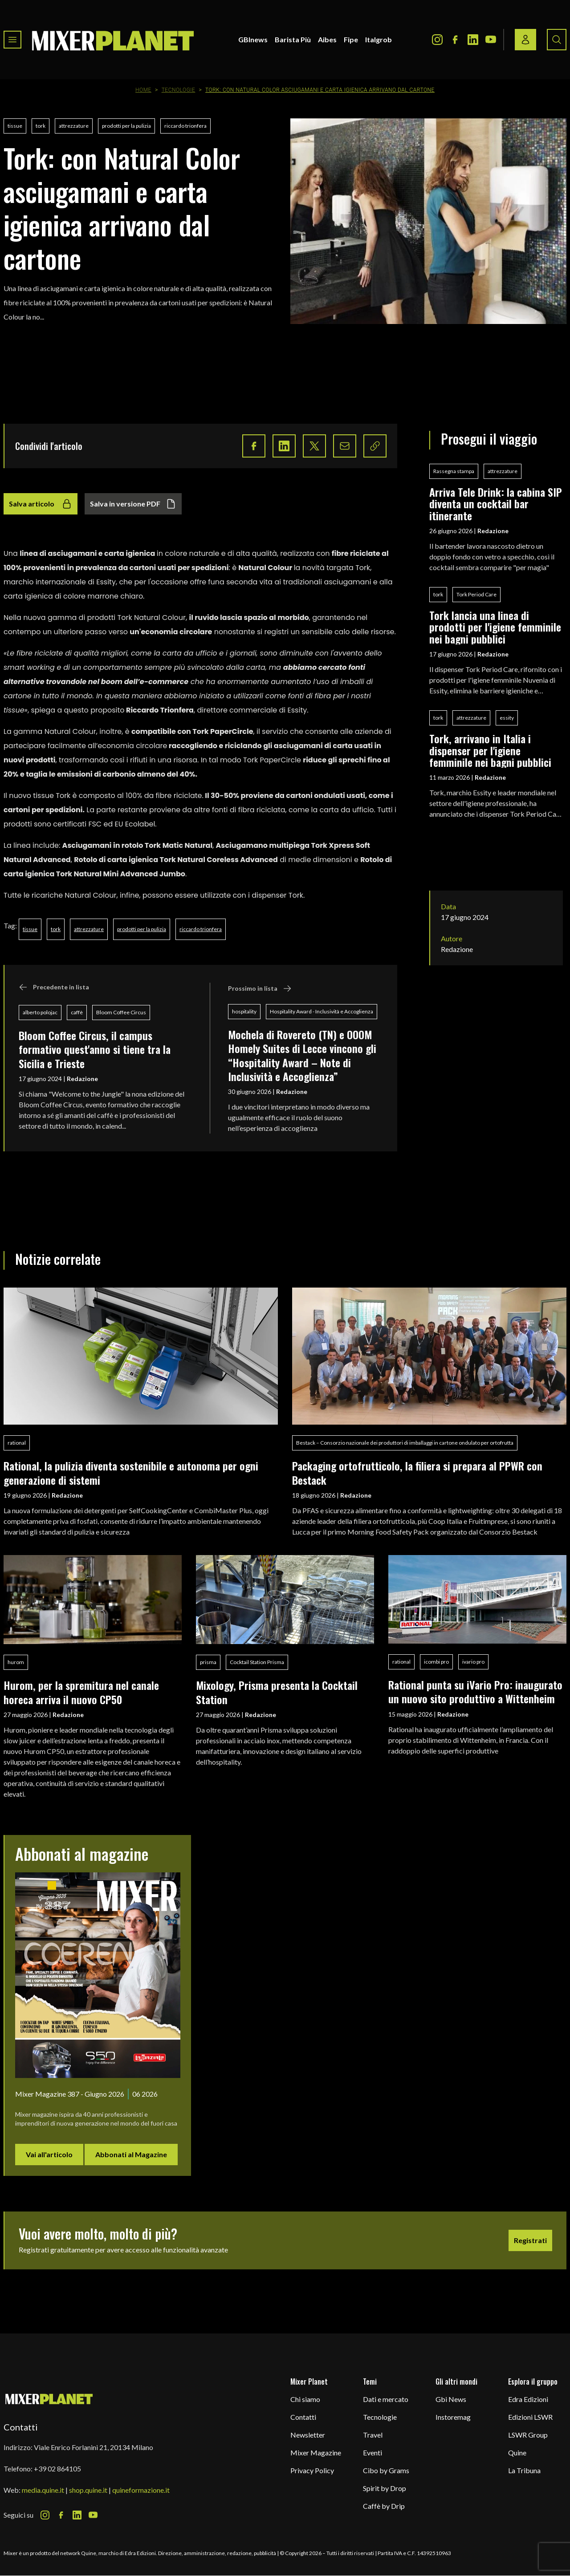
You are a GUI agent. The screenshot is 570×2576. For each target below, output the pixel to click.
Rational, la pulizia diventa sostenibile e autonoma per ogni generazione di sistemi (131, 1472)
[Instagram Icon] (437, 39)
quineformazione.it (141, 2490)
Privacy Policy (312, 2470)
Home (143, 90)
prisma (208, 1662)
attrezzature (74, 125)
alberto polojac (40, 1012)
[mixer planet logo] (49, 2398)
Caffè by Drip (384, 2506)
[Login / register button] (525, 39)
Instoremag (453, 2417)
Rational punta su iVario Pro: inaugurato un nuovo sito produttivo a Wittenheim (475, 1691)
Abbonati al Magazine (131, 2154)
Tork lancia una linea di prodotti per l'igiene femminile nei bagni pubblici (495, 626)
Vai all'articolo (49, 2154)
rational (17, 1442)
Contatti (303, 2417)
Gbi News (451, 2399)
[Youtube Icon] (490, 39)
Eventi (372, 2452)
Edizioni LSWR (530, 2417)
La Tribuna (524, 2470)
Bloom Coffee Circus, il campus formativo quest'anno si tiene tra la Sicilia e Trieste (95, 1049)
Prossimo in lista (260, 988)
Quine (517, 2452)
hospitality (244, 1011)
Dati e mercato (385, 2399)
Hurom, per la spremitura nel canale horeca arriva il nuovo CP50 (81, 1692)
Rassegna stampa (453, 471)
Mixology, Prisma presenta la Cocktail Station (277, 1692)
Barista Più (293, 39)
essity (507, 717)
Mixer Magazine (315, 2452)
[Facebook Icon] (455, 39)
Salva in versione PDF (133, 503)
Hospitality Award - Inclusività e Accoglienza (321, 1011)
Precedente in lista (54, 987)
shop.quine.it (88, 2490)
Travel (373, 2434)
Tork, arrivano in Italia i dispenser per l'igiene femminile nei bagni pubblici (490, 750)
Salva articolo (40, 503)
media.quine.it (43, 2490)
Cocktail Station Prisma (257, 1662)
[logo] (113, 39)
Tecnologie (178, 90)
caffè (77, 1012)
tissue (15, 125)
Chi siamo (305, 2399)
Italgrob (378, 39)
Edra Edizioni (528, 2399)
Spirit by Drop (384, 2488)
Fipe (351, 39)
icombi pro (436, 1661)
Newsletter (307, 2434)
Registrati (530, 2240)
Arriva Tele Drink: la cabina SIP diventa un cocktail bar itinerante (495, 503)
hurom (16, 1662)
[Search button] (556, 39)
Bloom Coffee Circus (121, 1012)
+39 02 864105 (57, 2468)
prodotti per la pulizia (126, 125)
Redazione (82, 1078)
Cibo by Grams (386, 2470)
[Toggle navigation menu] (12, 40)
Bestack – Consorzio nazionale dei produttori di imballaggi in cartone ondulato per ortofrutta (404, 1442)
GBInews (253, 39)
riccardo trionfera (185, 125)
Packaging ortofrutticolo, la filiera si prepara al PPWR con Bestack (417, 1472)
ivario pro (473, 1661)
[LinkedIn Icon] (473, 39)
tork (40, 125)
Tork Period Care (476, 594)
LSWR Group (528, 2434)
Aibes (327, 39)
